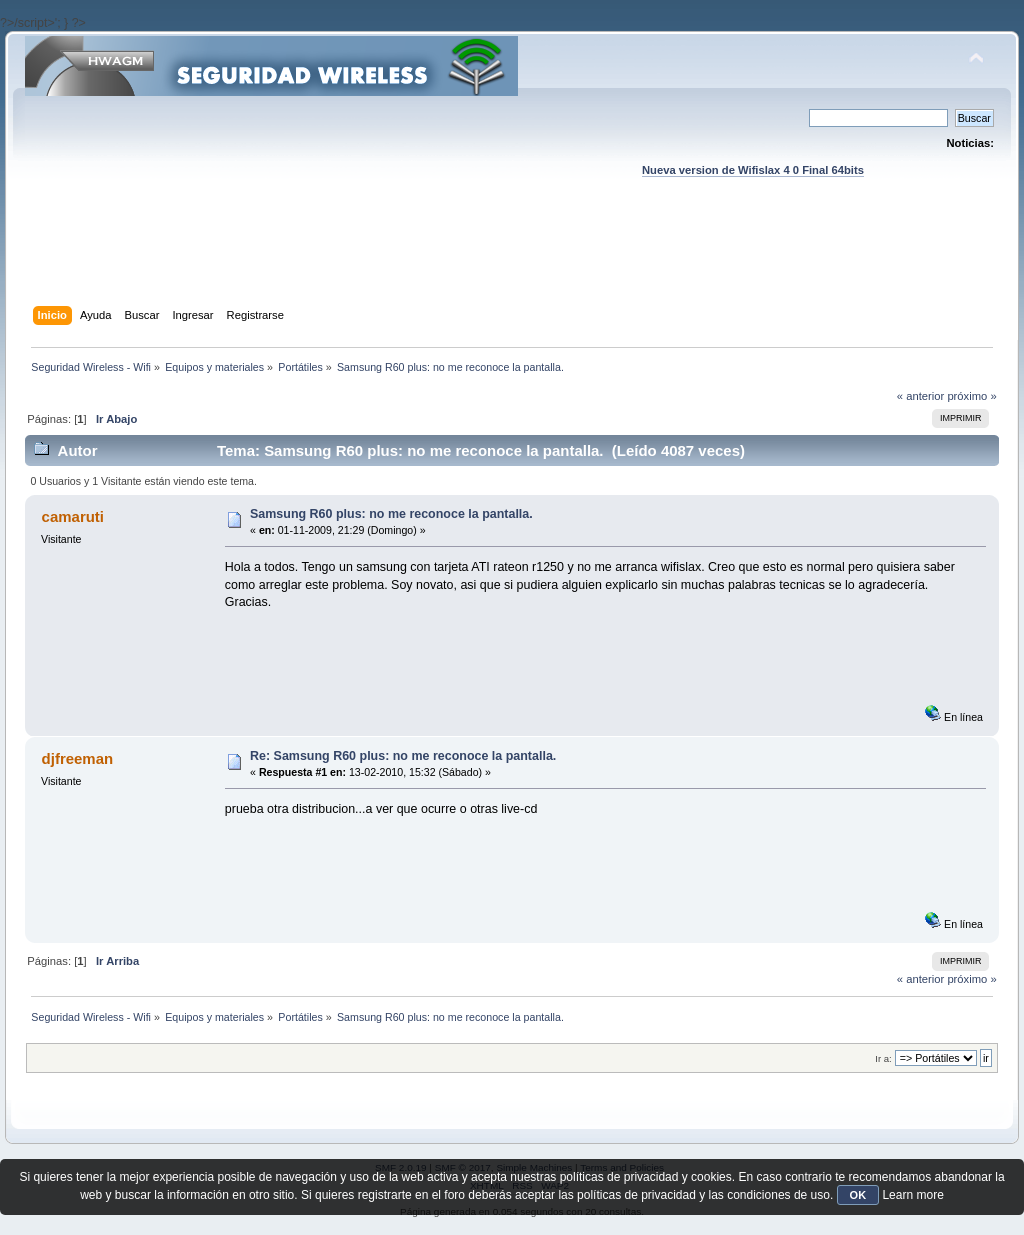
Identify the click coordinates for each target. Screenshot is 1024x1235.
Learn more (912, 1195)
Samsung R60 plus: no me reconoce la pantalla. (391, 514)
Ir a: (883, 1058)
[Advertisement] (512, 261)
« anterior (920, 396)
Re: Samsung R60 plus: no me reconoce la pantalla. (403, 756)
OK (858, 1195)
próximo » (971, 396)
